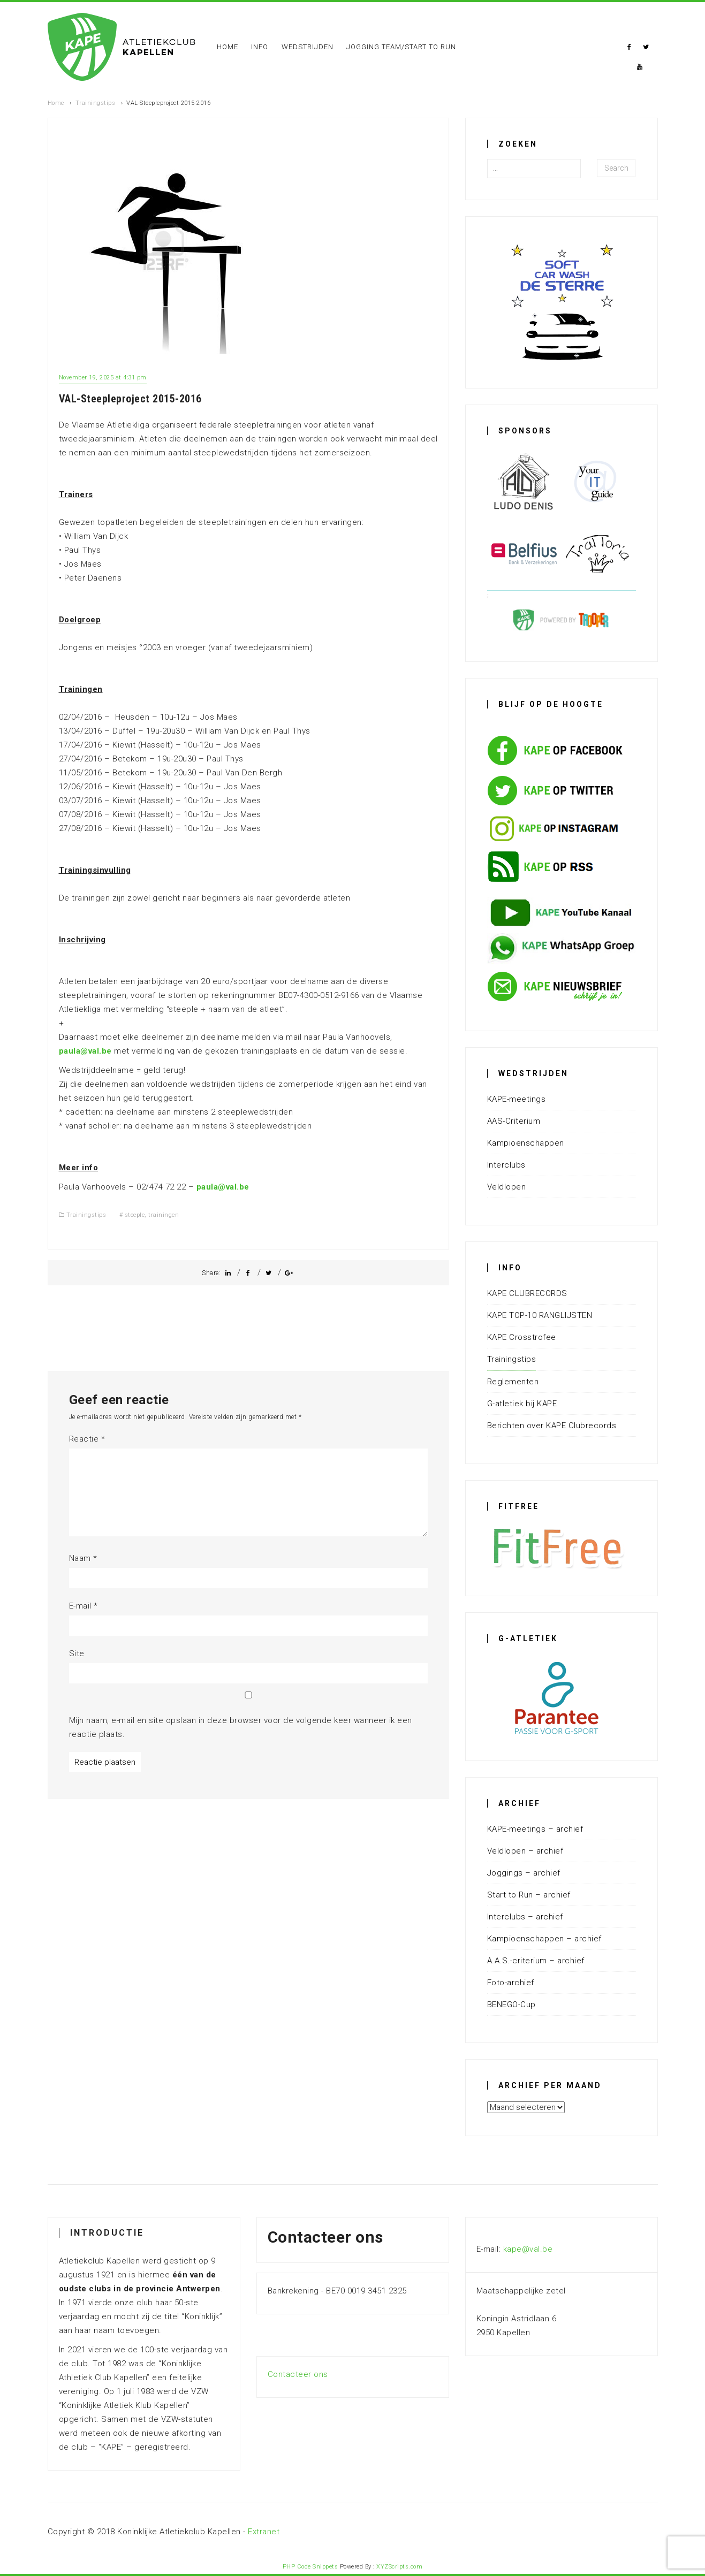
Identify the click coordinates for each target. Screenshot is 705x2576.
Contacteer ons (298, 2374)
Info (259, 47)
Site (77, 1653)
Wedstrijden (307, 47)
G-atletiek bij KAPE (522, 1403)
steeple (135, 1214)
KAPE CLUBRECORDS (527, 1293)
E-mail (83, 1606)
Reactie (87, 1439)
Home (227, 47)
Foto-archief (510, 1982)
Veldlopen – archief (525, 1851)
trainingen (163, 1214)
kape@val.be (528, 2249)
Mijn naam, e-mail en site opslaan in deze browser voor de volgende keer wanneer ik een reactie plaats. (240, 1727)
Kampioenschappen (525, 1143)
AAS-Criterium (514, 1121)
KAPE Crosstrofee (521, 1337)
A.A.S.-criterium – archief (536, 1960)
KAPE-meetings (516, 1099)
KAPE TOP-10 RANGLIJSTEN (540, 1315)
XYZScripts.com (399, 2566)
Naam (83, 1558)
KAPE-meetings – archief (535, 1829)
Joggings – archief (523, 1873)
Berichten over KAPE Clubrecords (552, 1425)
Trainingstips (95, 103)
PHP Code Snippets (310, 2566)
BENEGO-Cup (511, 2004)
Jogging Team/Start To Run (401, 47)
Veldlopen (506, 1187)
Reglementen (513, 1381)
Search (616, 168)
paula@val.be (85, 1051)
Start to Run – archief (529, 1895)
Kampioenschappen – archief (544, 1939)
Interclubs (506, 1165)
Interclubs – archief (525, 1917)
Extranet (263, 2531)
